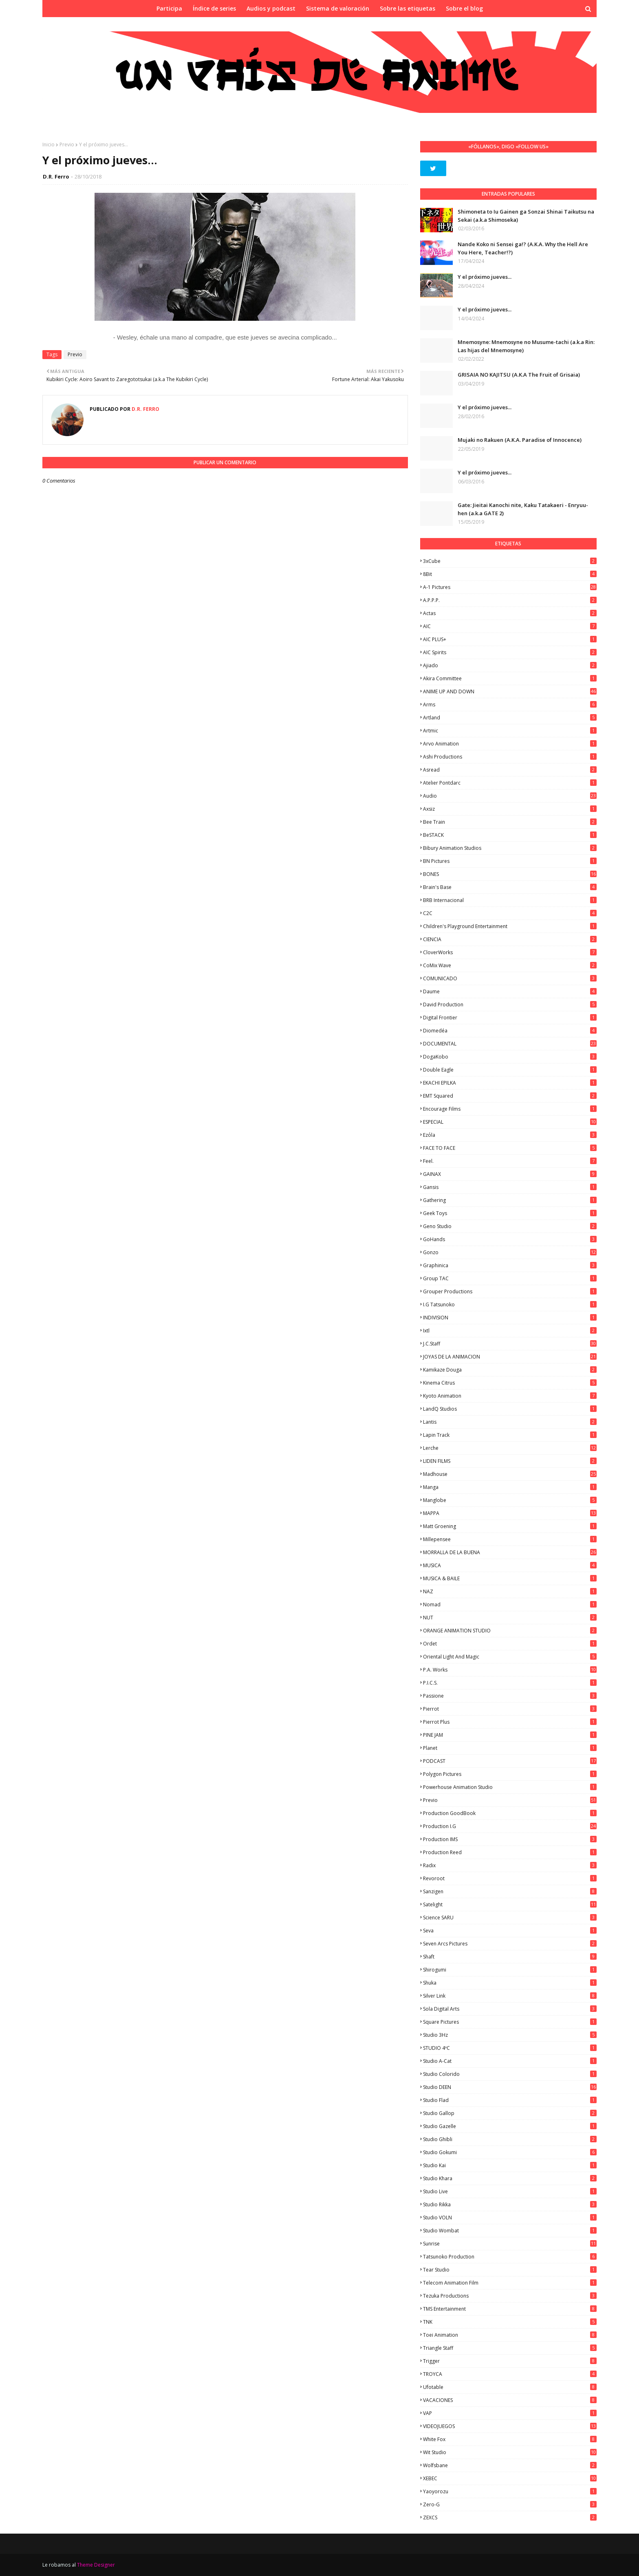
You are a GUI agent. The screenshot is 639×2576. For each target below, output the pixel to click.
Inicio (48, 144)
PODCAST (510, 1761)
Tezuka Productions (510, 2295)
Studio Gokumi (510, 2152)
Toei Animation (510, 2334)
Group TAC (510, 1278)
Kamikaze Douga (510, 1369)
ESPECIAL (510, 1121)
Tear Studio (510, 2269)
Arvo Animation (510, 743)
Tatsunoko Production (510, 2256)
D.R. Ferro (56, 176)
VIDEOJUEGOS (510, 2426)
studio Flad (510, 2100)
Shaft (510, 1956)
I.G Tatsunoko (510, 1304)
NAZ (510, 1591)
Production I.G (510, 1826)
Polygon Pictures (510, 1774)
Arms (510, 704)
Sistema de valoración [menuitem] (337, 8)
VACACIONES (510, 2400)
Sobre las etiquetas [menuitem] (407, 8)
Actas (510, 613)
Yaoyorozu (510, 2491)
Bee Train (510, 821)
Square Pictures (510, 2021)
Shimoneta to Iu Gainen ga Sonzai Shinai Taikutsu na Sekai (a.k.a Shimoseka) (526, 215)
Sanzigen (510, 1891)
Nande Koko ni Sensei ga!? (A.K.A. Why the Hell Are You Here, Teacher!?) (523, 248)
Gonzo (510, 1252)
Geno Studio (510, 1226)
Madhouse (510, 1474)
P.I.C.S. (510, 1682)
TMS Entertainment (510, 2308)
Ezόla (510, 1134)
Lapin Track (510, 1434)
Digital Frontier (510, 1017)
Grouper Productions (510, 1291)
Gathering (510, 1200)
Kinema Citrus (510, 1382)
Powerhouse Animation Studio (510, 1787)
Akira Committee (510, 678)
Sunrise (510, 2243)
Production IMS (510, 1839)
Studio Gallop (510, 2113)
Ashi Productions (510, 756)
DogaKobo (510, 1056)
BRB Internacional (510, 900)
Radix (510, 1865)
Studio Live (510, 2191)
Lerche (510, 1448)
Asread (510, 769)
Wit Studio (510, 2452)
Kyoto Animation (510, 1395)
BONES (510, 874)
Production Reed (510, 1852)
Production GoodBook (510, 1813)
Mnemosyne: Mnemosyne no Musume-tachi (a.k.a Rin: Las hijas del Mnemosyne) (526, 346)
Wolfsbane (510, 2465)
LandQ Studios (510, 1408)
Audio (510, 795)
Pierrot (510, 1708)
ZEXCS (510, 2517)
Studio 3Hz (510, 2034)
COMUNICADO (510, 978)
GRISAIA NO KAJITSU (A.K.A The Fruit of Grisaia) (519, 374)
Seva (510, 1930)
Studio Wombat (510, 2230)
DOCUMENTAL (510, 1043)
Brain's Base (510, 887)
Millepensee (510, 1539)
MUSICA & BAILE (510, 1578)
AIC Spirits (510, 652)
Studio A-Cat (510, 2061)
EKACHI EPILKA (510, 1082)
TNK (510, 2321)
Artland (510, 717)
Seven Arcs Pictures (510, 1943)
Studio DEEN (510, 2087)
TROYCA (510, 2374)
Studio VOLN (510, 2217)
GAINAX (510, 1174)
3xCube (510, 561)
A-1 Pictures (510, 587)
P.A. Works (510, 1669)
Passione (510, 1695)
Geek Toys (510, 1213)
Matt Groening (510, 1526)
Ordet (510, 1643)
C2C (510, 913)
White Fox (510, 2439)
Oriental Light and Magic (510, 1656)
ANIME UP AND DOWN (510, 691)
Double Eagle (510, 1069)
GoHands (510, 1239)
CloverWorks (510, 952)
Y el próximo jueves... (484, 276)
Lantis (510, 1421)
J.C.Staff (510, 1343)
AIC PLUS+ (510, 639)
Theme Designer (96, 2564)
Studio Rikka (510, 2204)
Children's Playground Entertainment (510, 926)
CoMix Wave (510, 965)
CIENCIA (510, 939)
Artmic (510, 730)
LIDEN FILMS (510, 1461)
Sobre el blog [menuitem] (464, 8)
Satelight (510, 1904)
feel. (510, 1161)
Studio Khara (510, 2178)
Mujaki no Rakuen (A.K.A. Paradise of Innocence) (520, 439)
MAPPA (510, 1513)
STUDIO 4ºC (510, 2047)
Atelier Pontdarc (510, 782)
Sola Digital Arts (510, 2008)
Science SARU (510, 1917)
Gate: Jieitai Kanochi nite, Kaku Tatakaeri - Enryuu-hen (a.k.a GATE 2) (523, 509)
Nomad (510, 1604)
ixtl (510, 1330)
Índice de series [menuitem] (214, 8)
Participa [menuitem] (169, 8)
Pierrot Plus (510, 1721)
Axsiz (510, 808)
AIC (510, 626)
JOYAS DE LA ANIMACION (510, 1356)
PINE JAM (510, 1734)
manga (510, 1487)
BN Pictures (510, 861)
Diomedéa (510, 1030)
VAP (510, 2413)
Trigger (510, 2361)
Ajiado (510, 665)
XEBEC (510, 2478)
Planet (510, 1748)
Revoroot (510, 1878)
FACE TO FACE (510, 1148)
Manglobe (510, 1500)
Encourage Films (510, 1108)
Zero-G (510, 2504)
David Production (510, 1004)
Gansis (510, 1187)
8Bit (510, 574)
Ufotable (510, 2387)
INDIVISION (510, 1317)
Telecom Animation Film (510, 2282)
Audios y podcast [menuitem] (271, 8)
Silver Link (510, 1995)
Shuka (510, 1982)
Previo (66, 144)
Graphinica (510, 1265)
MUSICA (510, 1565)
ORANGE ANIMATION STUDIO (510, 1630)
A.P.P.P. (510, 600)
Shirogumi (510, 1969)
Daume (510, 991)
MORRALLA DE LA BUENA (510, 1552)
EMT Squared (510, 1095)
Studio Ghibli (510, 2139)
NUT (510, 1617)
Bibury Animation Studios (510, 848)
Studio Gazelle (510, 2126)
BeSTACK (510, 834)
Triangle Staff (510, 2347)
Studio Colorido (510, 2074)
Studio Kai (510, 2165)
